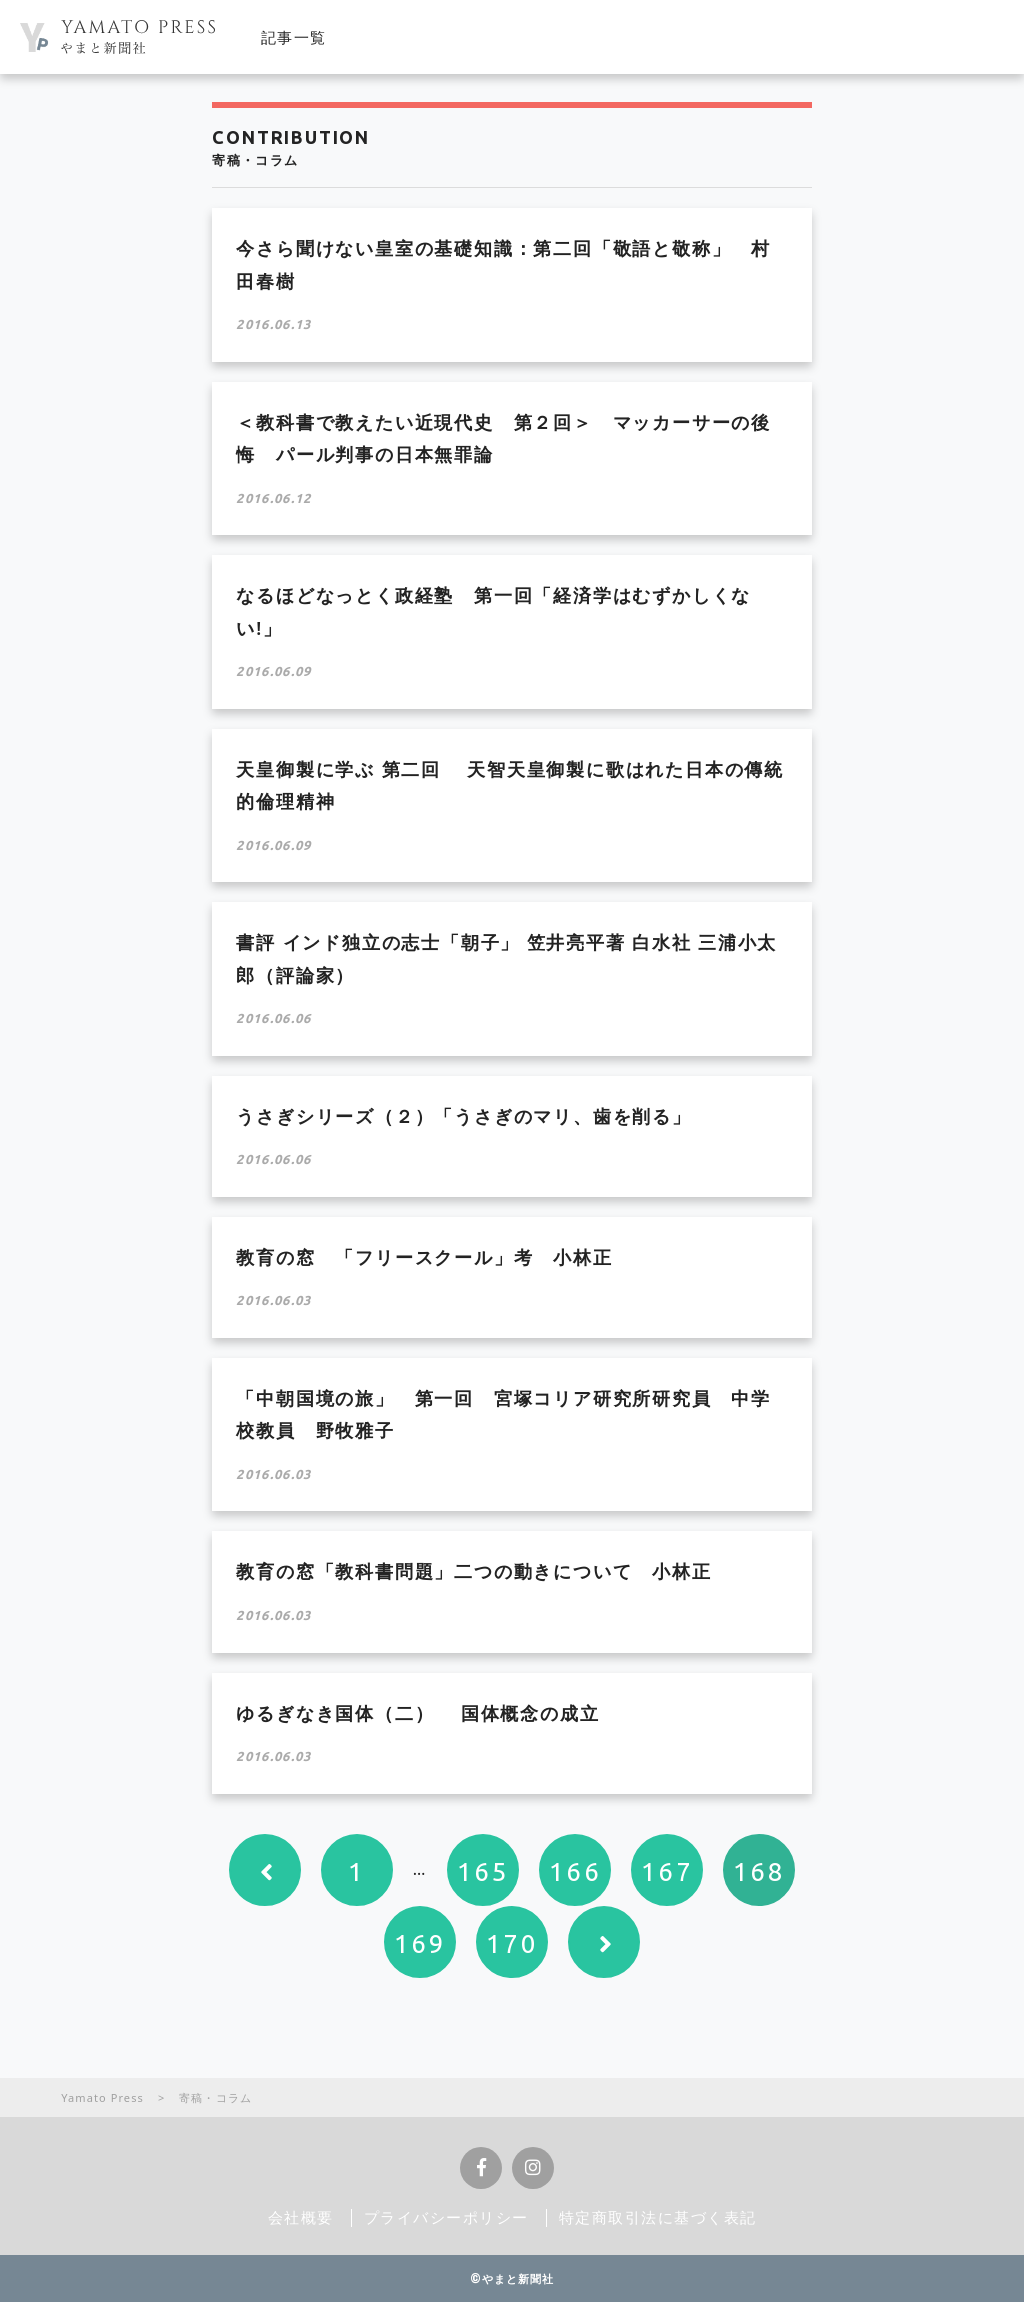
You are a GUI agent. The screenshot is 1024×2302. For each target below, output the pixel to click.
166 (575, 1871)
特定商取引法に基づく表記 (658, 2217)
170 (512, 1943)
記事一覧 (294, 37)
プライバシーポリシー (446, 2217)
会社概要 (301, 2217)
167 (667, 1871)
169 (420, 1943)
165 (483, 1871)
